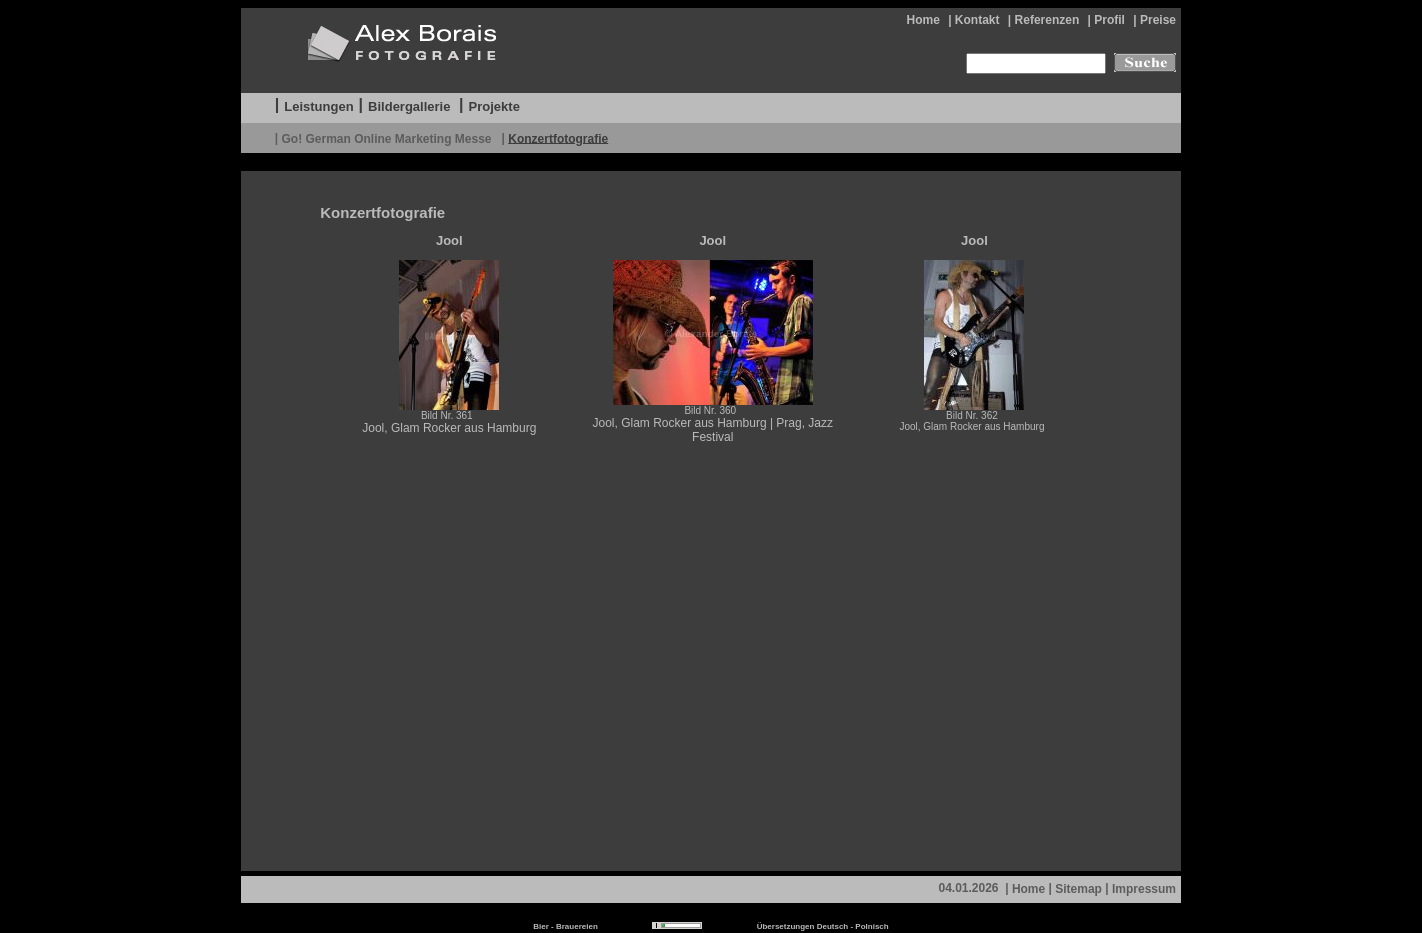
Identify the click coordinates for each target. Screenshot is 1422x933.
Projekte (494, 106)
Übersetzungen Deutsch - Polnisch (823, 926)
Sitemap (1078, 889)
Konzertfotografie (558, 138)
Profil (1109, 20)
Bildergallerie (409, 106)
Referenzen (1047, 20)
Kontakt (977, 20)
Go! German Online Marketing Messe (387, 138)
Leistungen (318, 106)
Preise (1158, 20)
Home (922, 20)
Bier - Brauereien (565, 926)
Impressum (1144, 889)
